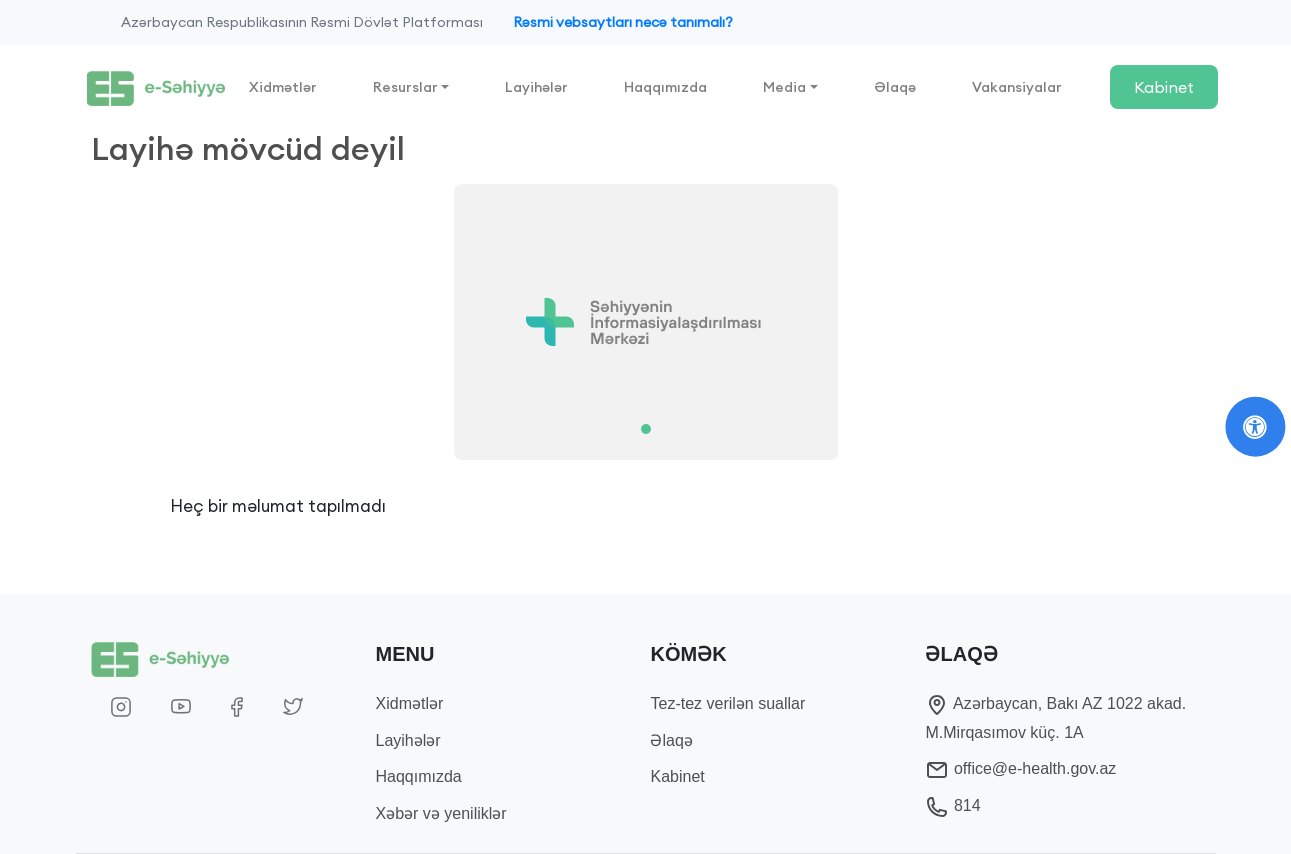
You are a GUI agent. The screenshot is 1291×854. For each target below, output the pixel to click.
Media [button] (784, 87)
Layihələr (536, 87)
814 (952, 805)
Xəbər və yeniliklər (441, 813)
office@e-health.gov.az (1020, 768)
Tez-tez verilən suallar (727, 703)
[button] (174, 322)
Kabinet (1164, 87)
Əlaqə (895, 87)
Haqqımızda (665, 87)
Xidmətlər (283, 87)
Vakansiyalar (1017, 87)
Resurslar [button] (405, 87)
